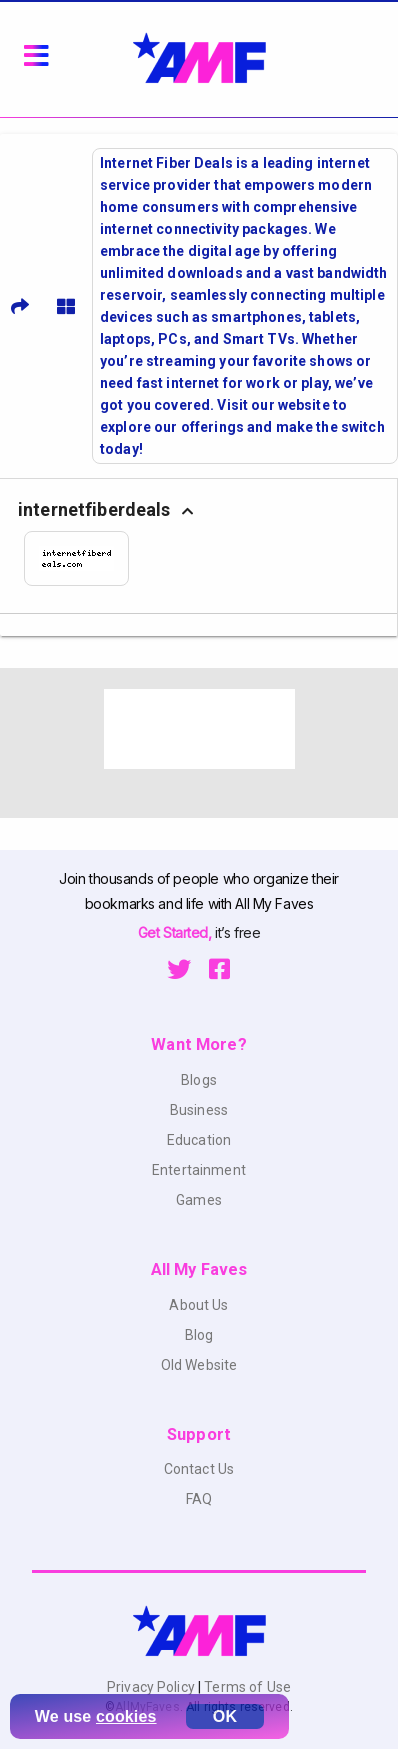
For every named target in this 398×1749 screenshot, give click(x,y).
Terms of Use (246, 1687)
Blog (199, 1335)
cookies (126, 1716)
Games (199, 1200)
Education (199, 1140)
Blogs (199, 1080)
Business (199, 1110)
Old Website (199, 1365)
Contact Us (199, 1469)
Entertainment (199, 1170)
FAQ (199, 1499)
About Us (198, 1305)
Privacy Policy (152, 1687)
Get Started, (176, 932)
